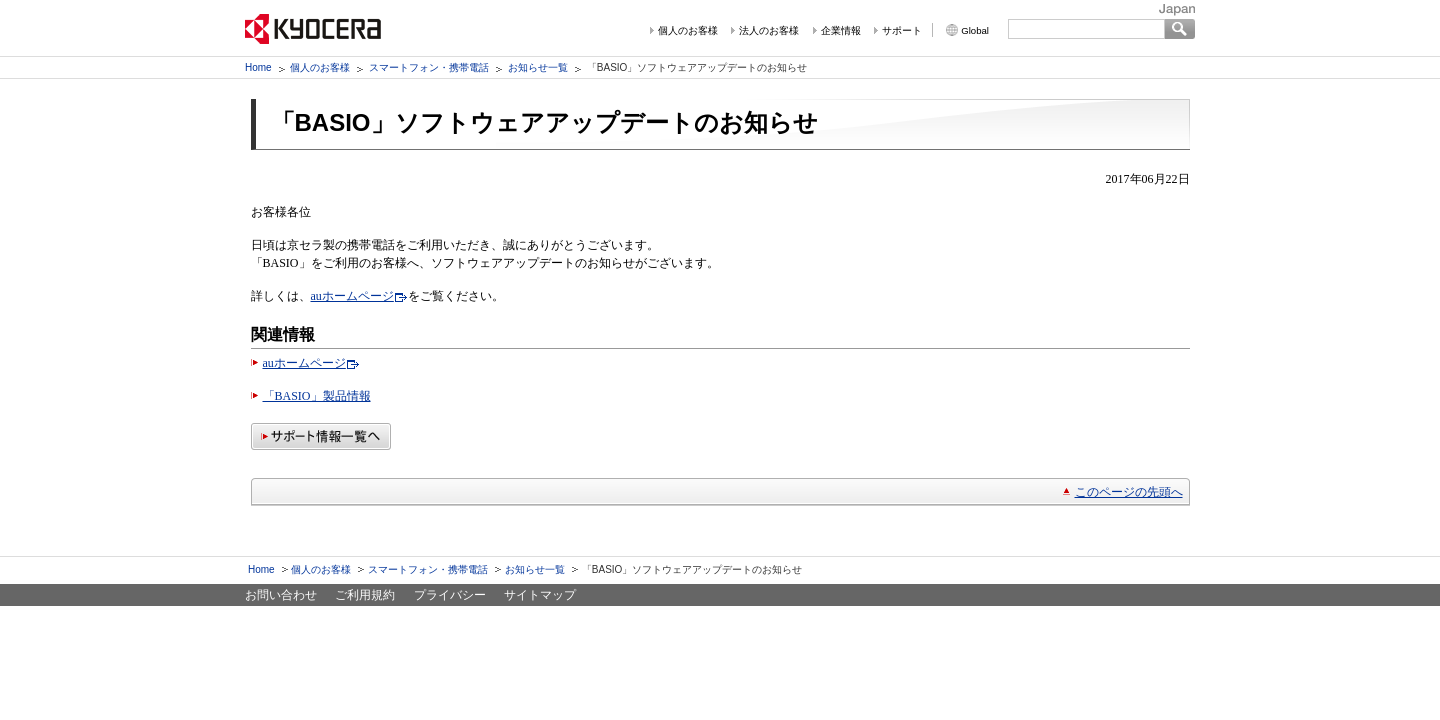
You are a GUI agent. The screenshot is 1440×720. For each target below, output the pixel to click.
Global (975, 30)
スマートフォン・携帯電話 (429, 67)
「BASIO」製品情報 (317, 396)
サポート (902, 30)
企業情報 (841, 30)
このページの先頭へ (1129, 492)
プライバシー (450, 595)
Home (258, 67)
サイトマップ (540, 595)
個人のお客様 (688, 30)
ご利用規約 (365, 595)
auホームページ (352, 296)
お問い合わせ (281, 595)
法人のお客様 (769, 30)
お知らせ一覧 (538, 67)
